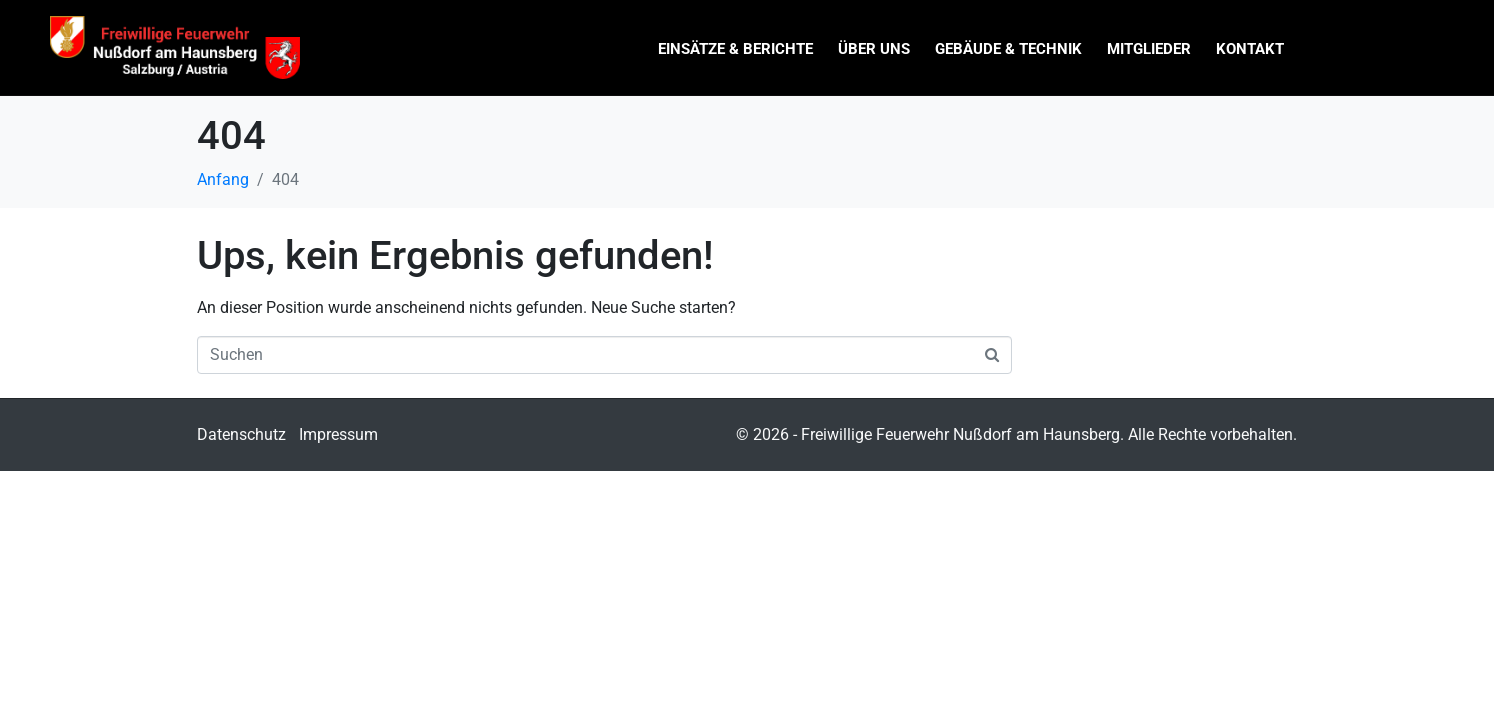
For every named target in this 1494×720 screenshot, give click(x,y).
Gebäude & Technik (1008, 49)
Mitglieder (1149, 49)
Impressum (338, 434)
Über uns (874, 49)
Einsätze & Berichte (735, 49)
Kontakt (1250, 49)
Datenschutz (241, 434)
